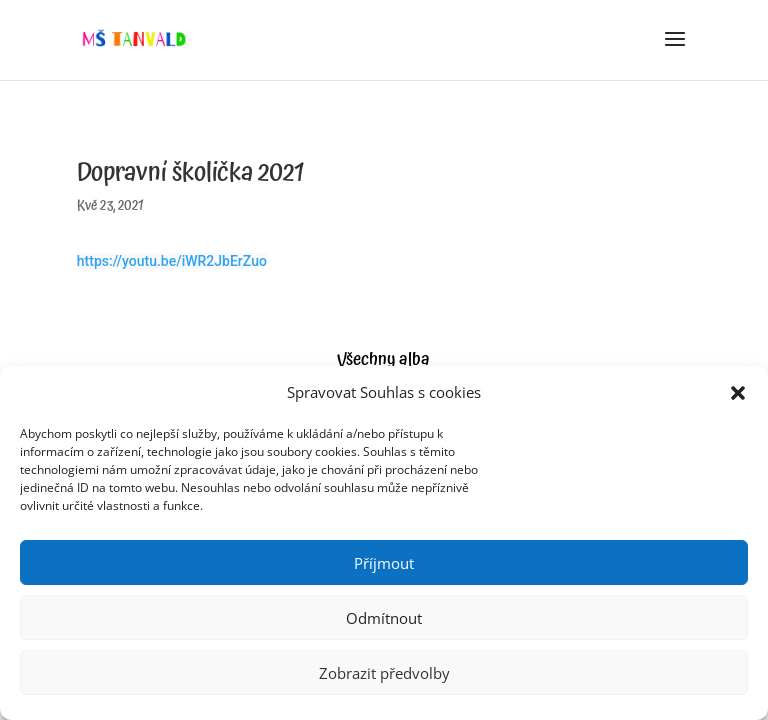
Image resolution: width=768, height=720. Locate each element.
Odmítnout (384, 618)
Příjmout (384, 563)
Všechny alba (383, 359)
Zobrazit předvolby (384, 673)
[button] (738, 393)
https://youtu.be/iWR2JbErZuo (172, 261)
